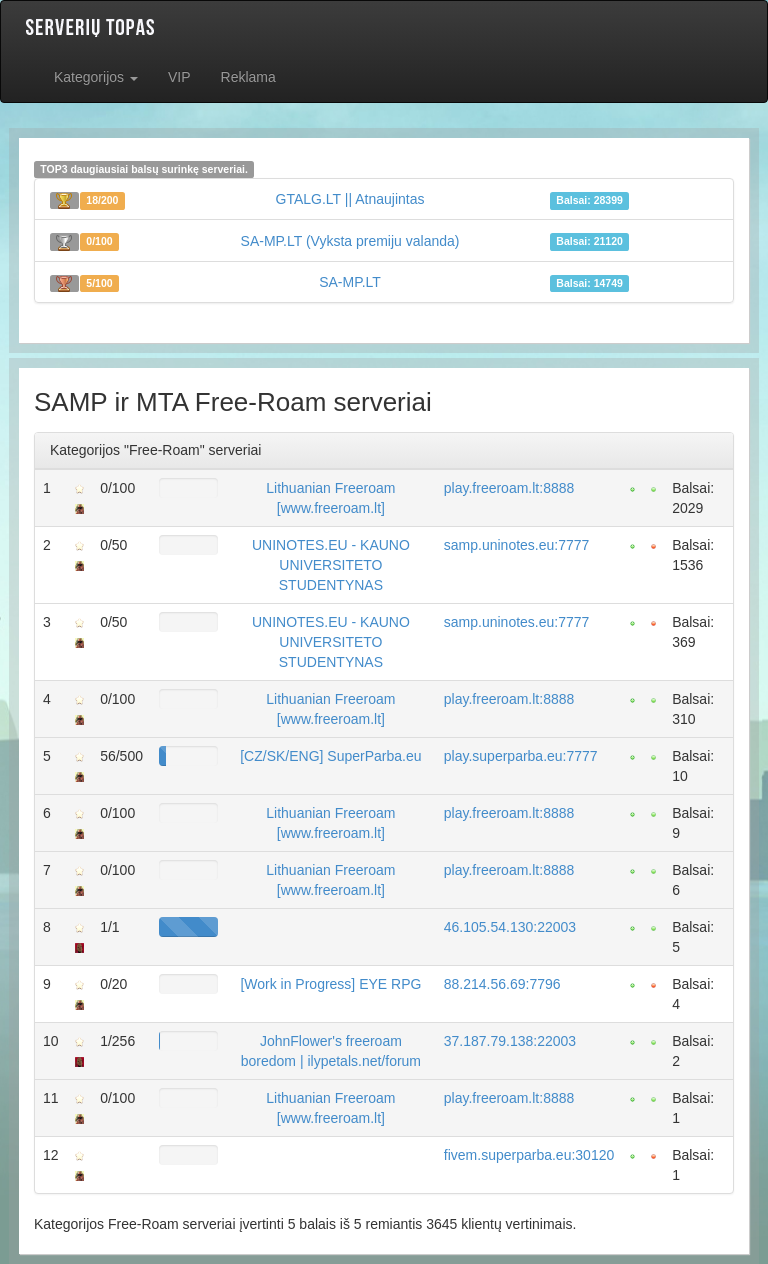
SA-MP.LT (350, 282)
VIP (179, 77)
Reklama (248, 77)
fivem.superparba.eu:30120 (529, 1155)
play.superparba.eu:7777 (521, 756)
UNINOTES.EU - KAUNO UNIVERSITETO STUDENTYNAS (331, 565)
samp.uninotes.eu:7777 (517, 545)
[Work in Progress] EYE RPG (330, 984)
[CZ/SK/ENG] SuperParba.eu (330, 756)
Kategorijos (96, 77)
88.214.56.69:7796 (502, 984)
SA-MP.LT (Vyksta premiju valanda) (350, 241)
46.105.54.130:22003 (510, 927)
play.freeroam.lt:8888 (509, 488)
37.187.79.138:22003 (510, 1041)
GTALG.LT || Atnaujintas (350, 199)
